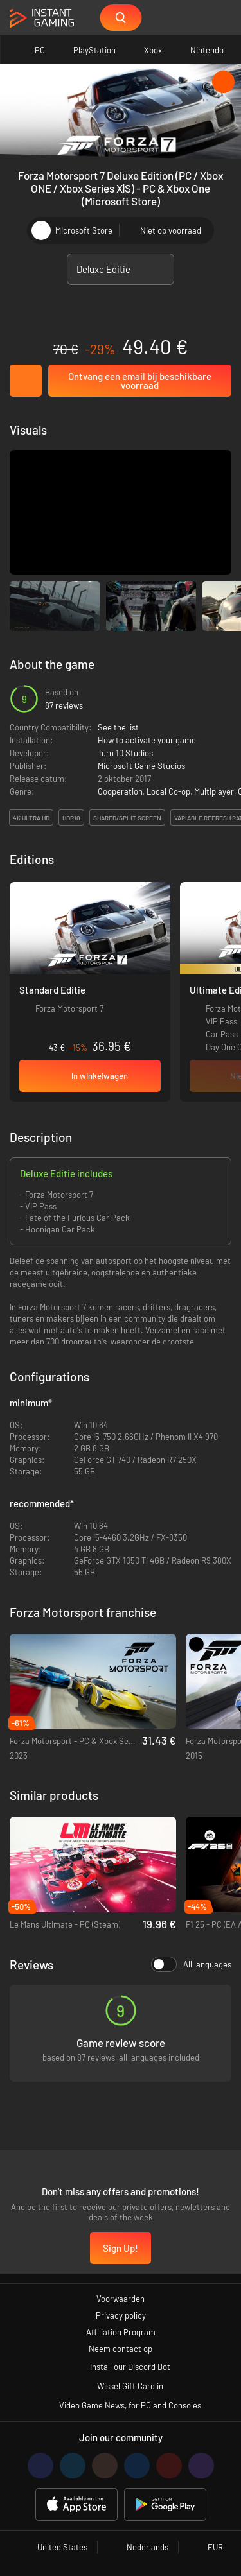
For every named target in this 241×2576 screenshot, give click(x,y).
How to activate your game (147, 740)
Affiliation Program (121, 2332)
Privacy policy (121, 2315)
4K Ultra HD (31, 818)
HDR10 (71, 818)
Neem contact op (120, 2349)
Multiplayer (214, 791)
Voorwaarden (120, 2299)
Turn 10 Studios (125, 753)
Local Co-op (168, 791)
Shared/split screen (127, 818)
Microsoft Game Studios (141, 766)
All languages (191, 1964)
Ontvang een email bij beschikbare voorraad (139, 380)
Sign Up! (120, 2248)
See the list (118, 727)
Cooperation (120, 791)
